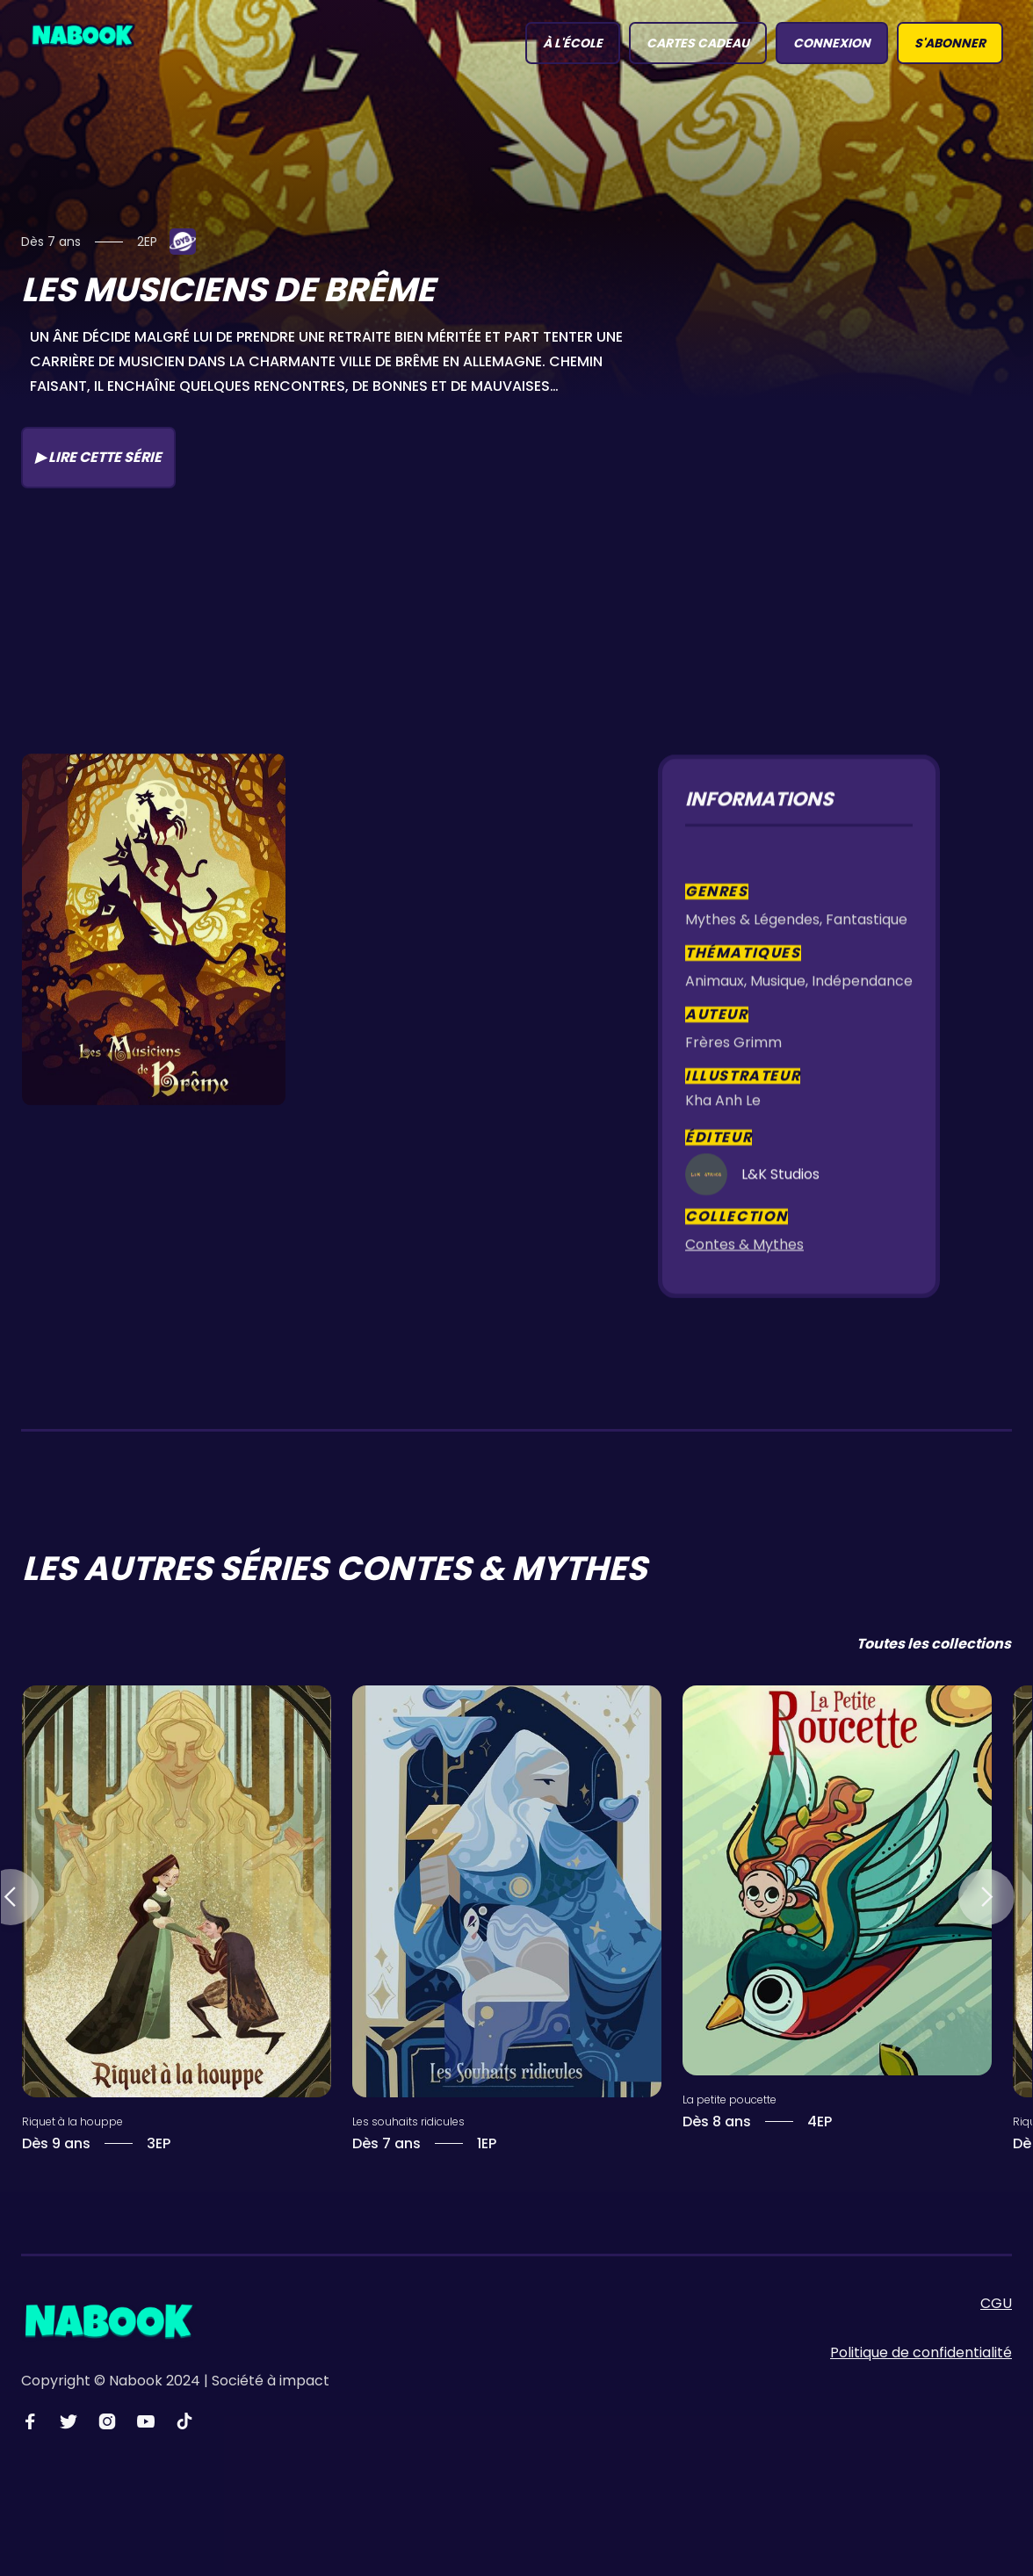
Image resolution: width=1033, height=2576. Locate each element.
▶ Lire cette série (98, 457)
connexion (831, 43)
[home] (82, 34)
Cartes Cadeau (698, 43)
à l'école (573, 43)
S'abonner (950, 43)
